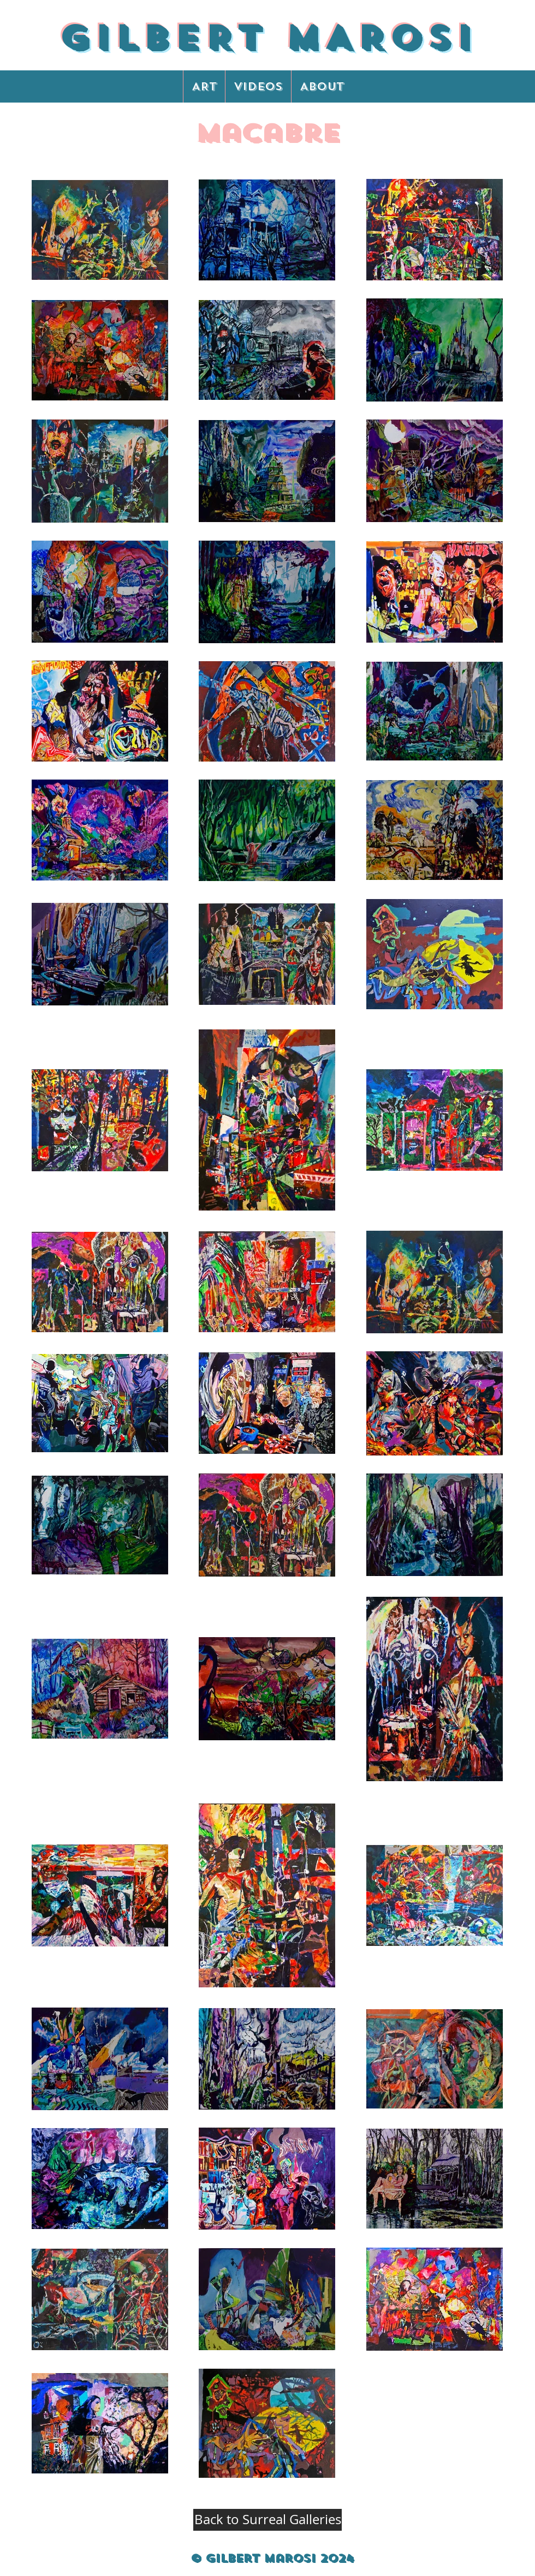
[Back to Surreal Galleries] (267, 2520)
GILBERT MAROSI (267, 37)
